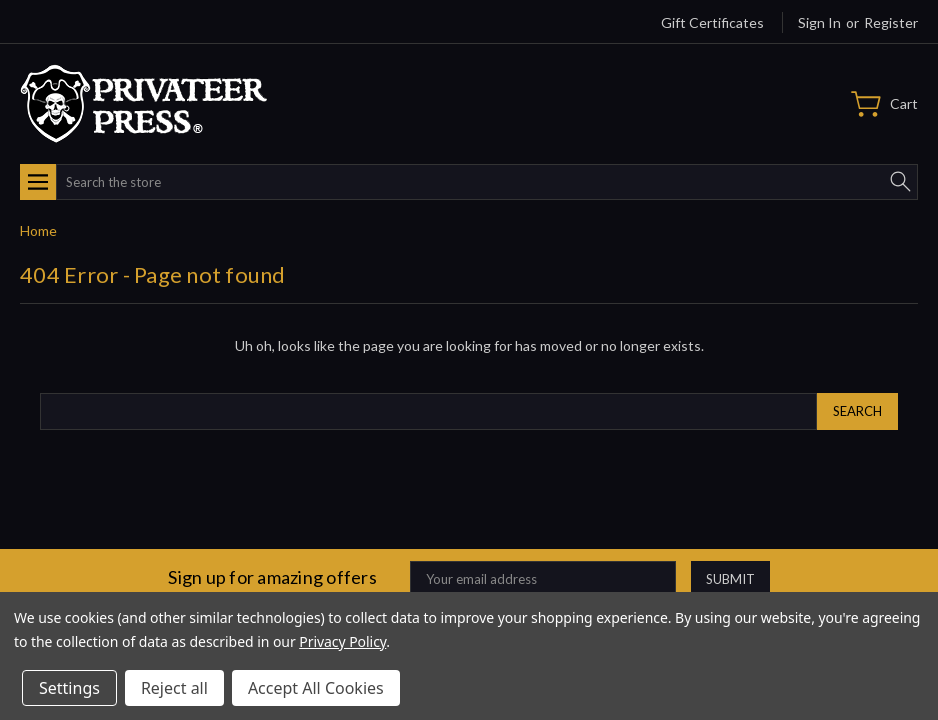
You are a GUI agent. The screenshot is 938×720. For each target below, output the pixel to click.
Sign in (819, 22)
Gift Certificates (712, 22)
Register (891, 22)
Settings (69, 688)
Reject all (174, 688)
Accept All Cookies (316, 688)
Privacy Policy (342, 641)
